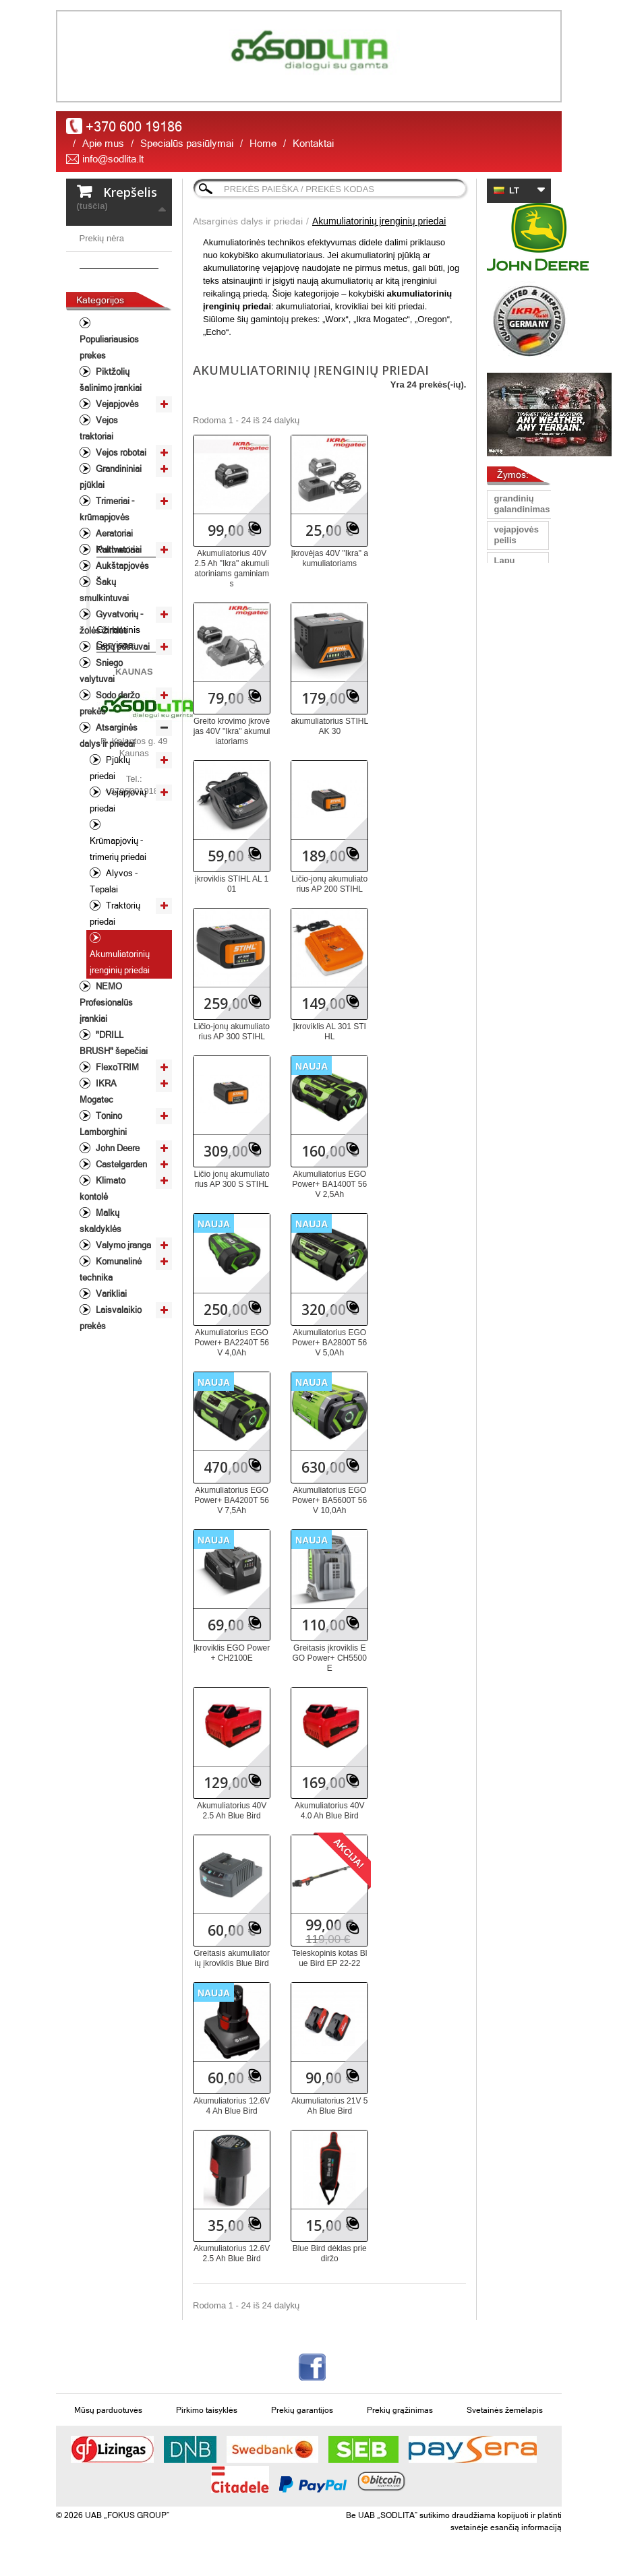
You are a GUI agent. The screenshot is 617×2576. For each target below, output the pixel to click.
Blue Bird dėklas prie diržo (330, 2253)
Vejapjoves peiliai (516, 750)
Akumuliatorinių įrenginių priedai (120, 1045)
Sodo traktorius (514, 947)
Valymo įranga (122, 1328)
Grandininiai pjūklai (111, 560)
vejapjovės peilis (516, 534)
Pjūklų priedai (110, 851)
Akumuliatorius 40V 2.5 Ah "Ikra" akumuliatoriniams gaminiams (231, 568)
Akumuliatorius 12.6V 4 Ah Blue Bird (232, 2106)
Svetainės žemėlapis (505, 2410)
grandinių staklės (513, 627)
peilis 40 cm (511, 854)
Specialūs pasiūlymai (186, 143)
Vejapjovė (514, 653)
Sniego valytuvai (101, 754)
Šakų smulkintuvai (104, 673)
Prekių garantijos (302, 2410)
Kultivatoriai (118, 632)
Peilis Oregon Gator (509, 818)
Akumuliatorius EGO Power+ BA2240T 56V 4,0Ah (231, 1342)
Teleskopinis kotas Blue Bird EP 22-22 (329, 1958)
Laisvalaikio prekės (111, 1401)
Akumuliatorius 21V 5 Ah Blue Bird (329, 2106)
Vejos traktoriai (99, 511)
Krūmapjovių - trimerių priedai (118, 932)
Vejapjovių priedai (118, 883)
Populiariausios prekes (109, 430)
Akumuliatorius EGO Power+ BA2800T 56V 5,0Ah (329, 1342)
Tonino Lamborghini (103, 1207)
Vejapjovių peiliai (515, 916)
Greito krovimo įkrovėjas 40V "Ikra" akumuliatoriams (232, 731)
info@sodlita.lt (113, 158)
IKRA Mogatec (98, 1174)
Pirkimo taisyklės (206, 2410)
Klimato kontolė (102, 1271)
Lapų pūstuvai (122, 730)
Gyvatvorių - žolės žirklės (111, 705)
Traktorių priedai (115, 996)
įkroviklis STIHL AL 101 (231, 884)
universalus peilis (518, 679)
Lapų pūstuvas (513, 565)
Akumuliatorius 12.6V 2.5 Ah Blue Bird (232, 2253)
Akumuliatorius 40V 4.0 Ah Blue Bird (329, 1810)
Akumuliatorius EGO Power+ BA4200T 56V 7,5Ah (231, 1500)
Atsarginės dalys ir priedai (109, 818)
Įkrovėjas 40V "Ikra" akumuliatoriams (329, 558)
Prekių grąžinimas (400, 2410)
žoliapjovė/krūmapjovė (540, 1004)
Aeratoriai (113, 616)
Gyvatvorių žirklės (516, 1049)
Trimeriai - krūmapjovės (107, 592)
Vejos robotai (120, 535)
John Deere (117, 1231)
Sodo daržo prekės (110, 786)
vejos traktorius (514, 978)
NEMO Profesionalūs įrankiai (106, 1085)
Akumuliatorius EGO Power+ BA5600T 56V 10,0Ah (329, 1500)
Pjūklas (509, 705)
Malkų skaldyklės (100, 1304)
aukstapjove (519, 725)
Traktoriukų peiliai (517, 781)
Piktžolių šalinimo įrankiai (111, 463)
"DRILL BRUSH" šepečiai (114, 1126)
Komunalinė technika (111, 1352)
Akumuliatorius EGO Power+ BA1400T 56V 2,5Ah (329, 1184)
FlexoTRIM (116, 1150)
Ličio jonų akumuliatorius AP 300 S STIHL (232, 1179)
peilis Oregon (509, 596)
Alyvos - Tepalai (114, 964)
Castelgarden (120, 1247)
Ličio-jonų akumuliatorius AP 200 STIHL (329, 884)
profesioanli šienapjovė (518, 885)
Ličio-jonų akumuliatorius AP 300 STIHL (232, 1031)
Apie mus (103, 143)
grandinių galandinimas (522, 503)
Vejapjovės (116, 487)
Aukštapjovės (121, 649)
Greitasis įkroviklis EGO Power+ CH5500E (330, 1658)
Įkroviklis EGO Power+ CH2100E (232, 1653)
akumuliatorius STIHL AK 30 (329, 726)
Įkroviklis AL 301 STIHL (329, 1031)
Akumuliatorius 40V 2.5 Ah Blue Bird (231, 1810)
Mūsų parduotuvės (108, 2410)
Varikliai (110, 1377)
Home (262, 143)
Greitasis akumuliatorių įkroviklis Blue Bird (232, 1958)
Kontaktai (313, 143)
